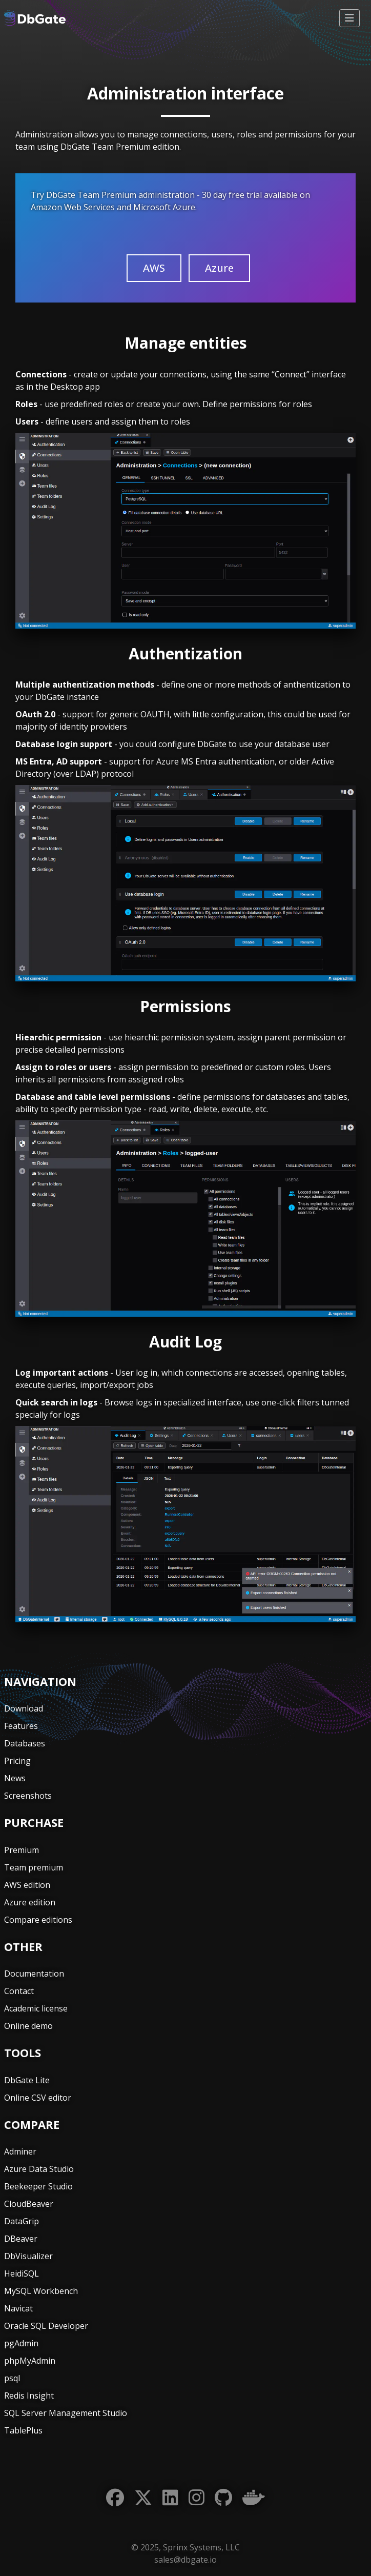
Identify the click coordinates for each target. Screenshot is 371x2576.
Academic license (36, 2008)
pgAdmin (21, 2343)
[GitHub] (223, 2498)
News (15, 1778)
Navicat (18, 2308)
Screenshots (28, 1795)
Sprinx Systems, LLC (201, 2547)
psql (12, 2378)
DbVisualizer (28, 2256)
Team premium (33, 1867)
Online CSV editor (37, 2097)
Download (23, 1708)
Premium (21, 1850)
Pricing (17, 1760)
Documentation (34, 1973)
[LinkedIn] (170, 2498)
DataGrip (21, 2221)
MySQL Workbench (41, 2291)
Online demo (28, 2025)
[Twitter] (143, 2498)
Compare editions (38, 1919)
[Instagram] (196, 2498)
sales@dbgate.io (185, 2559)
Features (21, 1726)
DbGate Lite (27, 2080)
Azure (219, 268)
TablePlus (23, 2430)
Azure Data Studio (39, 2169)
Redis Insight (29, 2395)
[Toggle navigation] (349, 18)
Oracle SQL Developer (46, 2325)
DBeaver (20, 2238)
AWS (154, 268)
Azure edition (29, 1902)
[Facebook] (115, 2498)
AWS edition (27, 1884)
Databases (24, 1743)
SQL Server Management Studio (65, 2413)
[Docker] (253, 2498)
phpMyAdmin (29, 2360)
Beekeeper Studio (38, 2186)
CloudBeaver (28, 2203)
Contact (19, 1991)
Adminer (20, 2151)
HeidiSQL (21, 2273)
